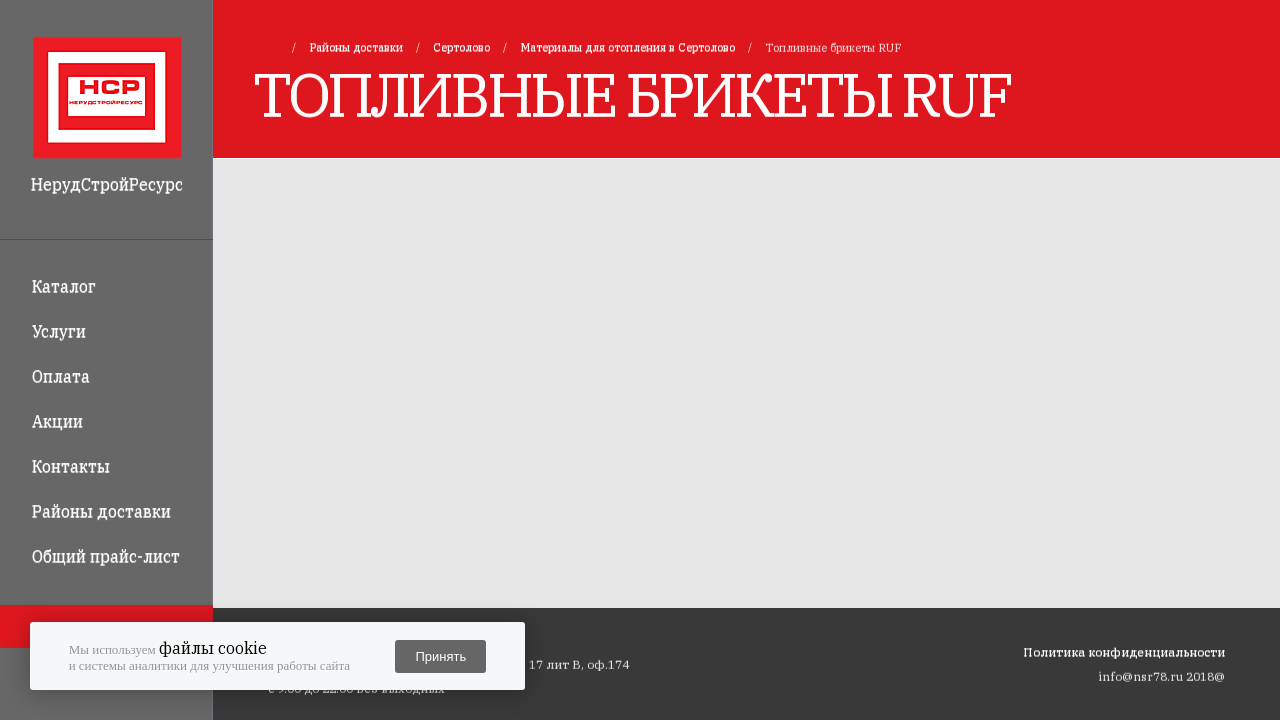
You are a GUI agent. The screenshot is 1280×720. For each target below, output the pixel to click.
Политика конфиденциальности (1124, 651)
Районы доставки (101, 511)
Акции (57, 421)
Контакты (71, 466)
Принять (440, 656)
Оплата (61, 376)
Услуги (59, 331)
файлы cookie (213, 648)
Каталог (64, 286)
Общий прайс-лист (106, 556)
